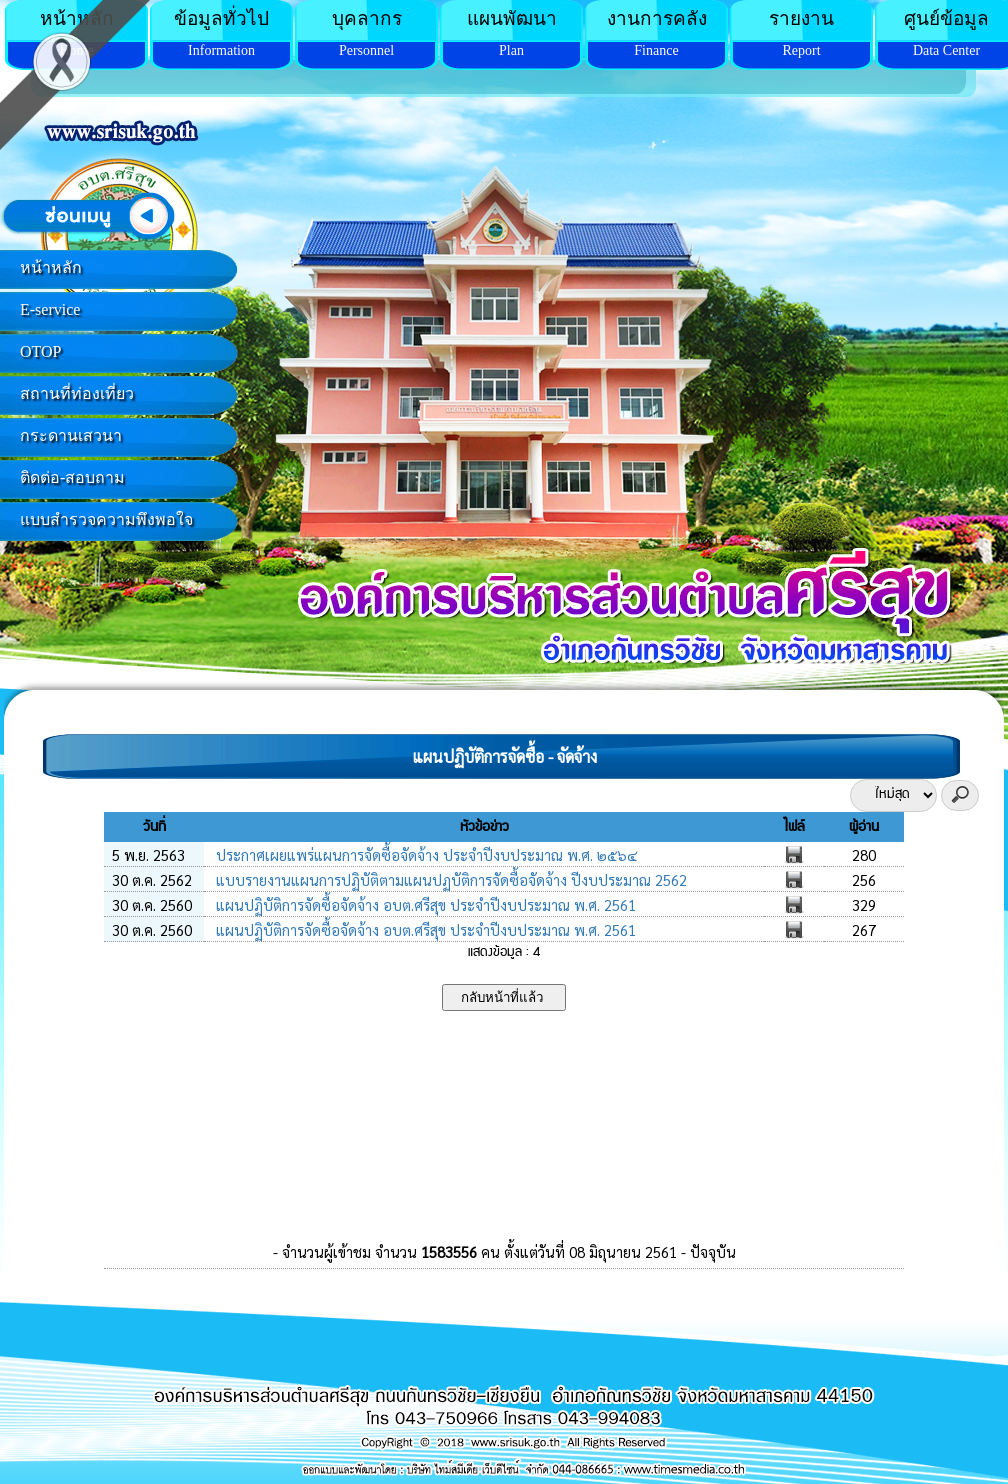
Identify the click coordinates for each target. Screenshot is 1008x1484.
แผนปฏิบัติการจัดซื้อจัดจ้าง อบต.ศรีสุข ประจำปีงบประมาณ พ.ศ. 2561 (424, 904)
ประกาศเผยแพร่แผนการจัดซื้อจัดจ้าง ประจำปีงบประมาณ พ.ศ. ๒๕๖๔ (424, 854)
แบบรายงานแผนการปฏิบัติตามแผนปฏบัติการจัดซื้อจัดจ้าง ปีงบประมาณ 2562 (449, 879)
